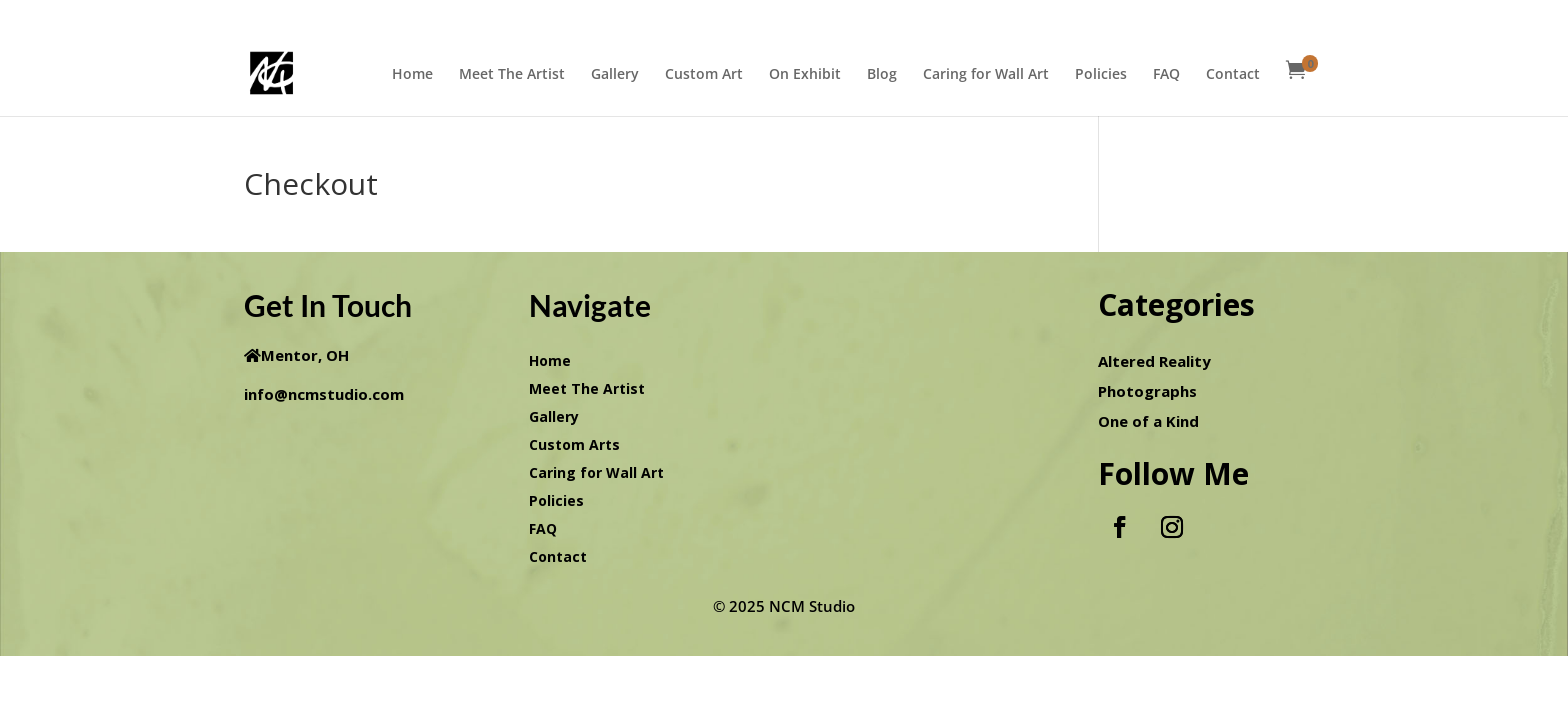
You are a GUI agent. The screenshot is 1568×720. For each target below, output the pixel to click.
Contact (1233, 75)
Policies (1101, 75)
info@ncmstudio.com (324, 394)
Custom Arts (574, 444)
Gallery (615, 75)
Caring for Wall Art (986, 75)
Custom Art (704, 75)
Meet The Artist (512, 75)
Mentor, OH (305, 355)
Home (412, 75)
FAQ (1166, 75)
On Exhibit (805, 75)
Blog (882, 75)
